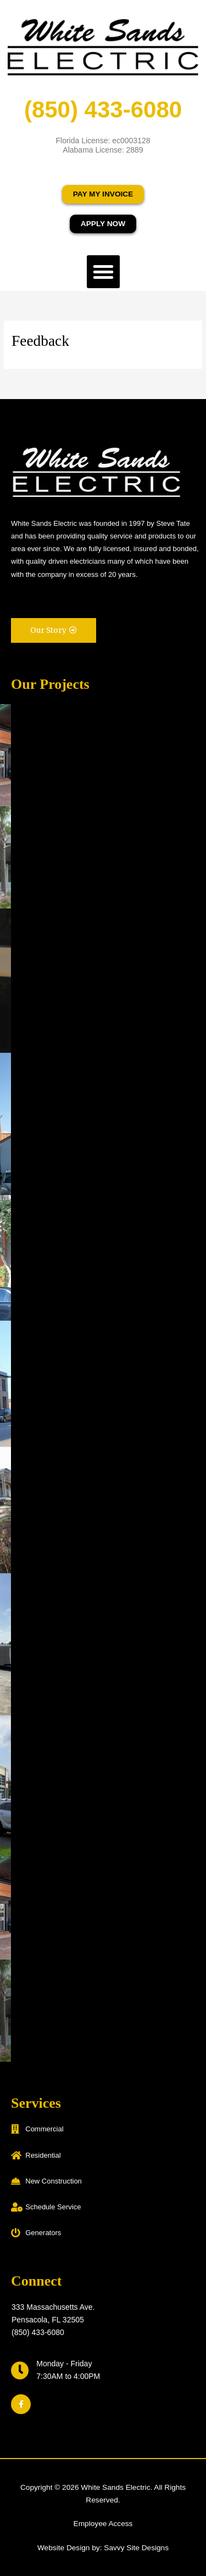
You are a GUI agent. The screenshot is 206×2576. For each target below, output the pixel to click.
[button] (103, 271)
